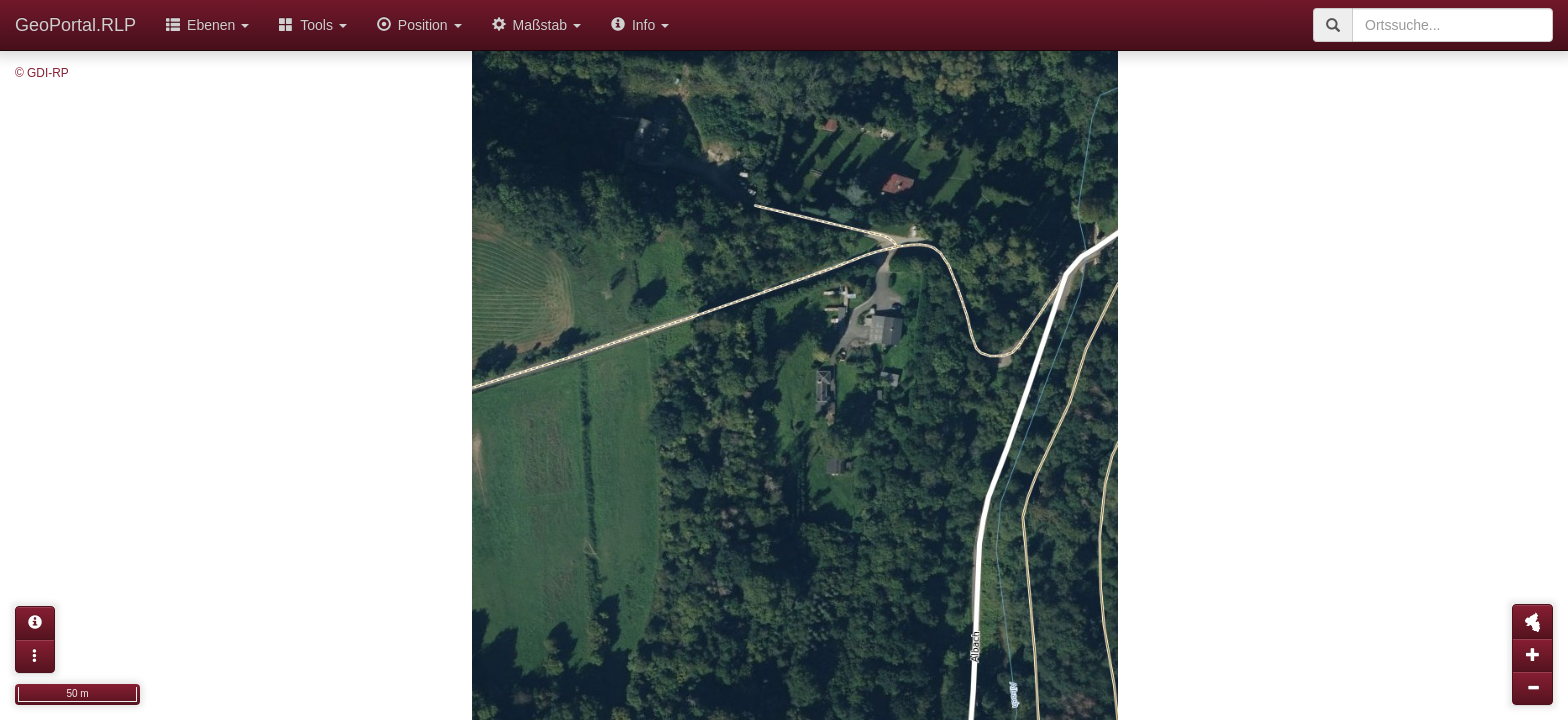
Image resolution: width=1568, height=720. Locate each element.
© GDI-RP (42, 73)
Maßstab (536, 25)
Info (640, 25)
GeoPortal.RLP (75, 25)
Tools (313, 25)
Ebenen (207, 25)
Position (419, 25)
